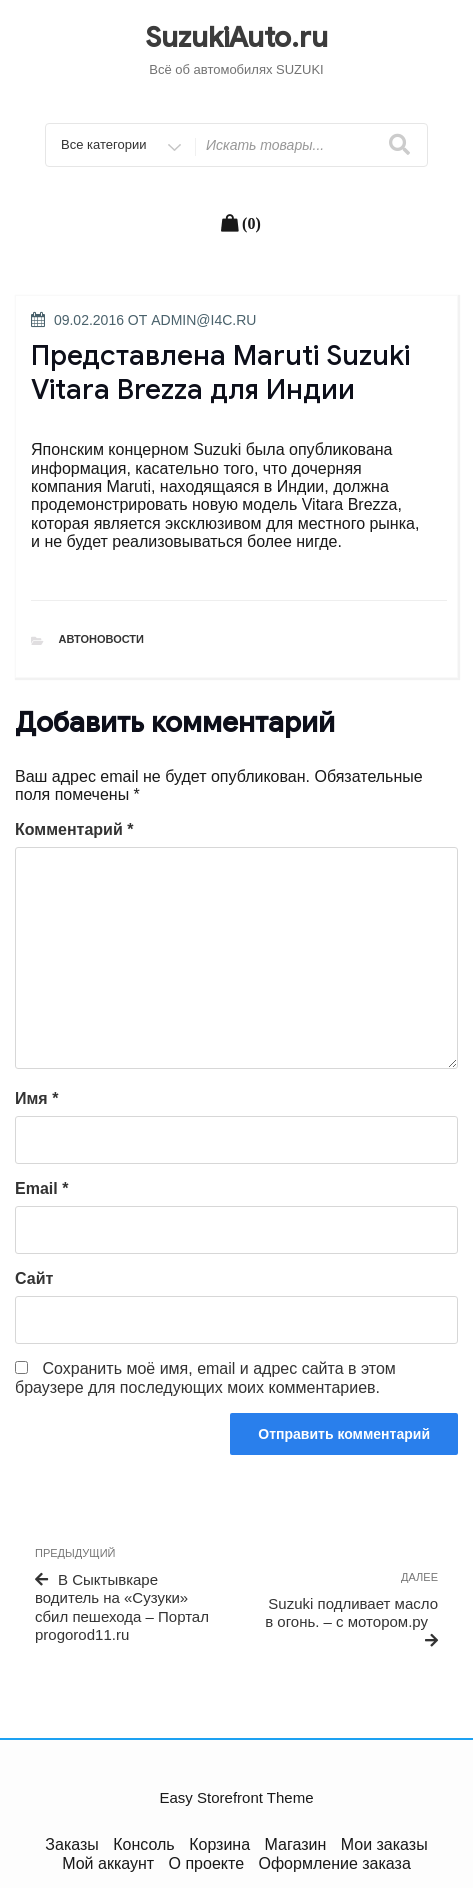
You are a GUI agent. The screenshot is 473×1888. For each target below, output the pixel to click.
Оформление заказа (335, 1863)
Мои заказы (384, 1844)
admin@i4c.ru (203, 320)
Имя (36, 1098)
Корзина (219, 1844)
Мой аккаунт (108, 1863)
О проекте (206, 1863)
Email (41, 1188)
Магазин (296, 1844)
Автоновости (102, 639)
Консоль (143, 1844)
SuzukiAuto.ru (236, 37)
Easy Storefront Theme (237, 1797)
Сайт (34, 1278)
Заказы (71, 1844)
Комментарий (74, 829)
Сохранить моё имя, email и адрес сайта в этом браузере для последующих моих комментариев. (205, 1377)
